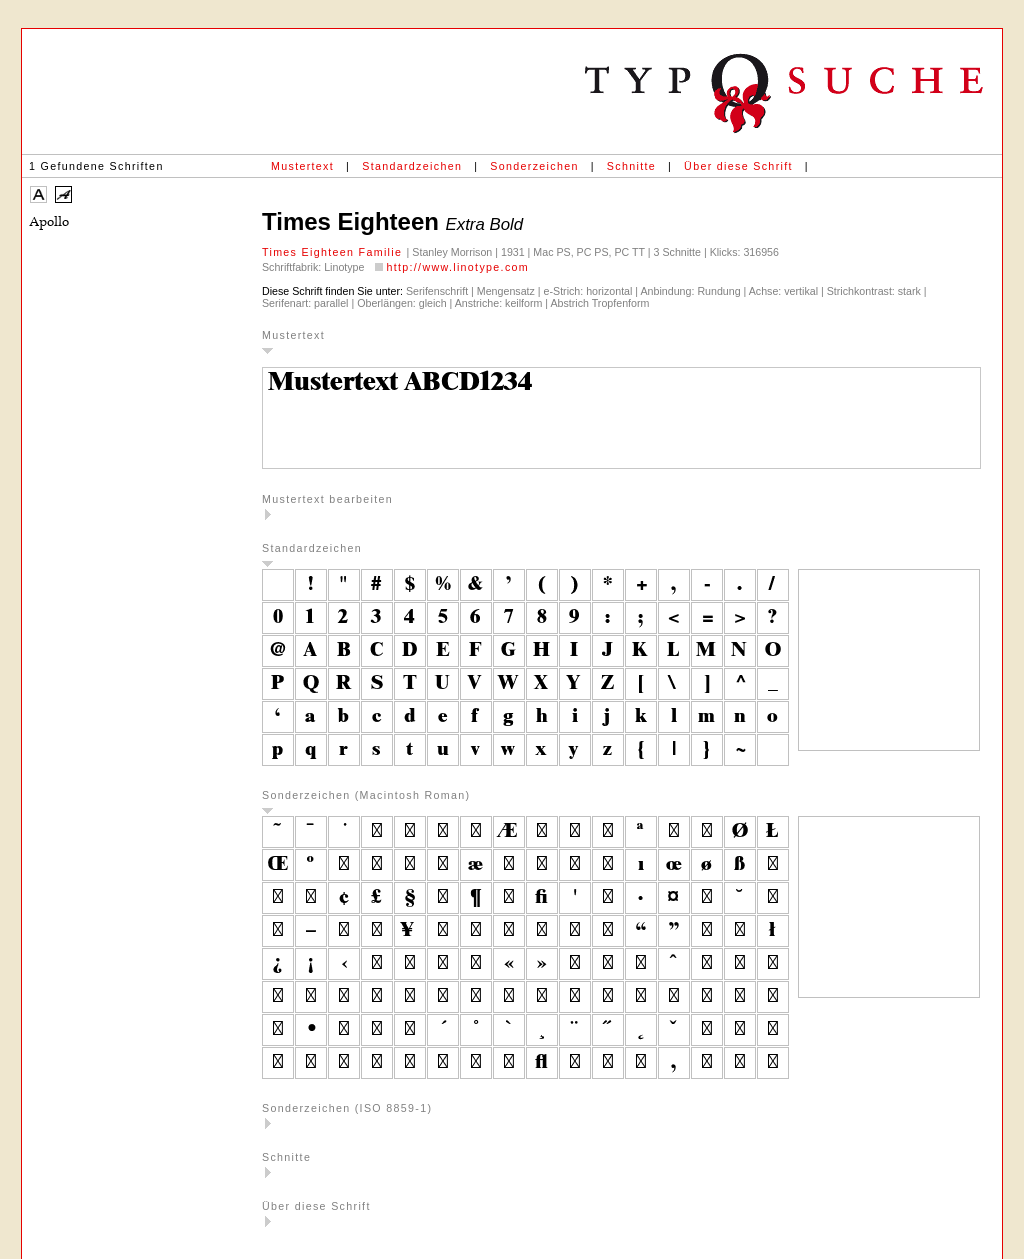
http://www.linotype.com (457, 267)
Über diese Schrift (738, 166)
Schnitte (631, 166)
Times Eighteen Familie (334, 252)
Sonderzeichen (534, 166)
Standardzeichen (412, 166)
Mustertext (302, 166)
